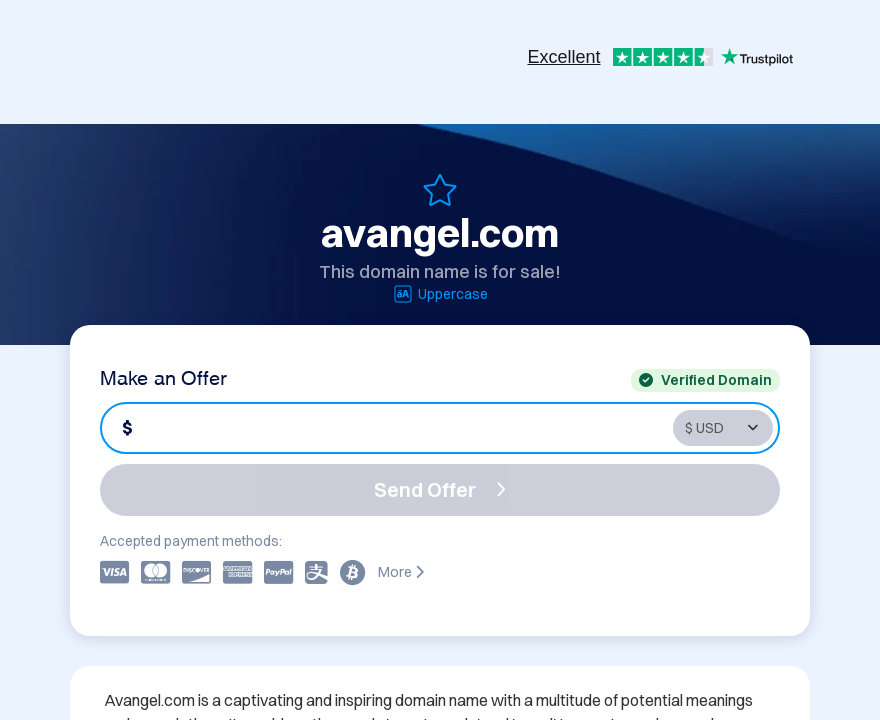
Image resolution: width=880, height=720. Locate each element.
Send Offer (440, 489)
